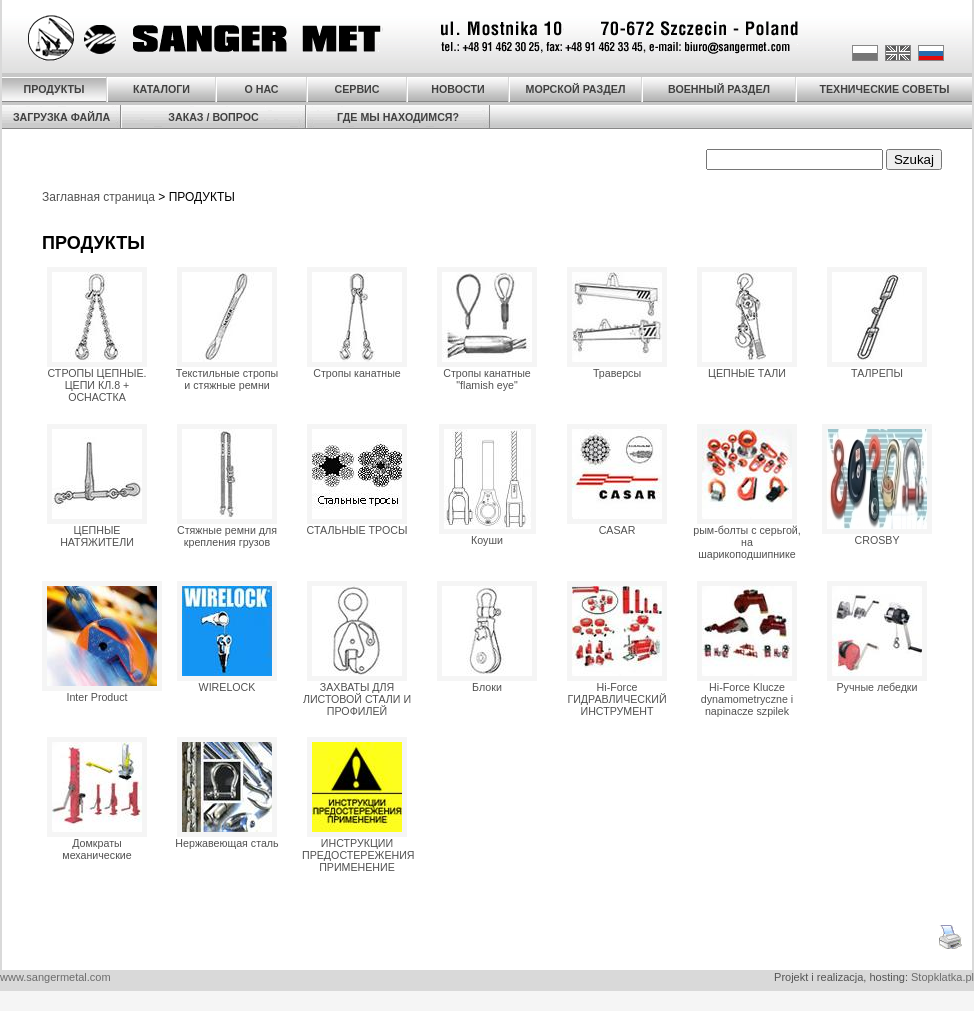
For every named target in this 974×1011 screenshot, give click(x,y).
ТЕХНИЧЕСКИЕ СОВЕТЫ (884, 89)
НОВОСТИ (457, 89)
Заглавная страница (98, 197)
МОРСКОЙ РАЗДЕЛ (576, 89)
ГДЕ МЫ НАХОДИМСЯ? (398, 117)
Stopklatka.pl (942, 977)
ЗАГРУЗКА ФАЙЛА (61, 117)
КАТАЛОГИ (161, 89)
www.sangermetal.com (55, 977)
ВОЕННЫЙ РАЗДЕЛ (719, 89)
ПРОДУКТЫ (54, 89)
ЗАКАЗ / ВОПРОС (213, 117)
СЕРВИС (357, 89)
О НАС (261, 89)
